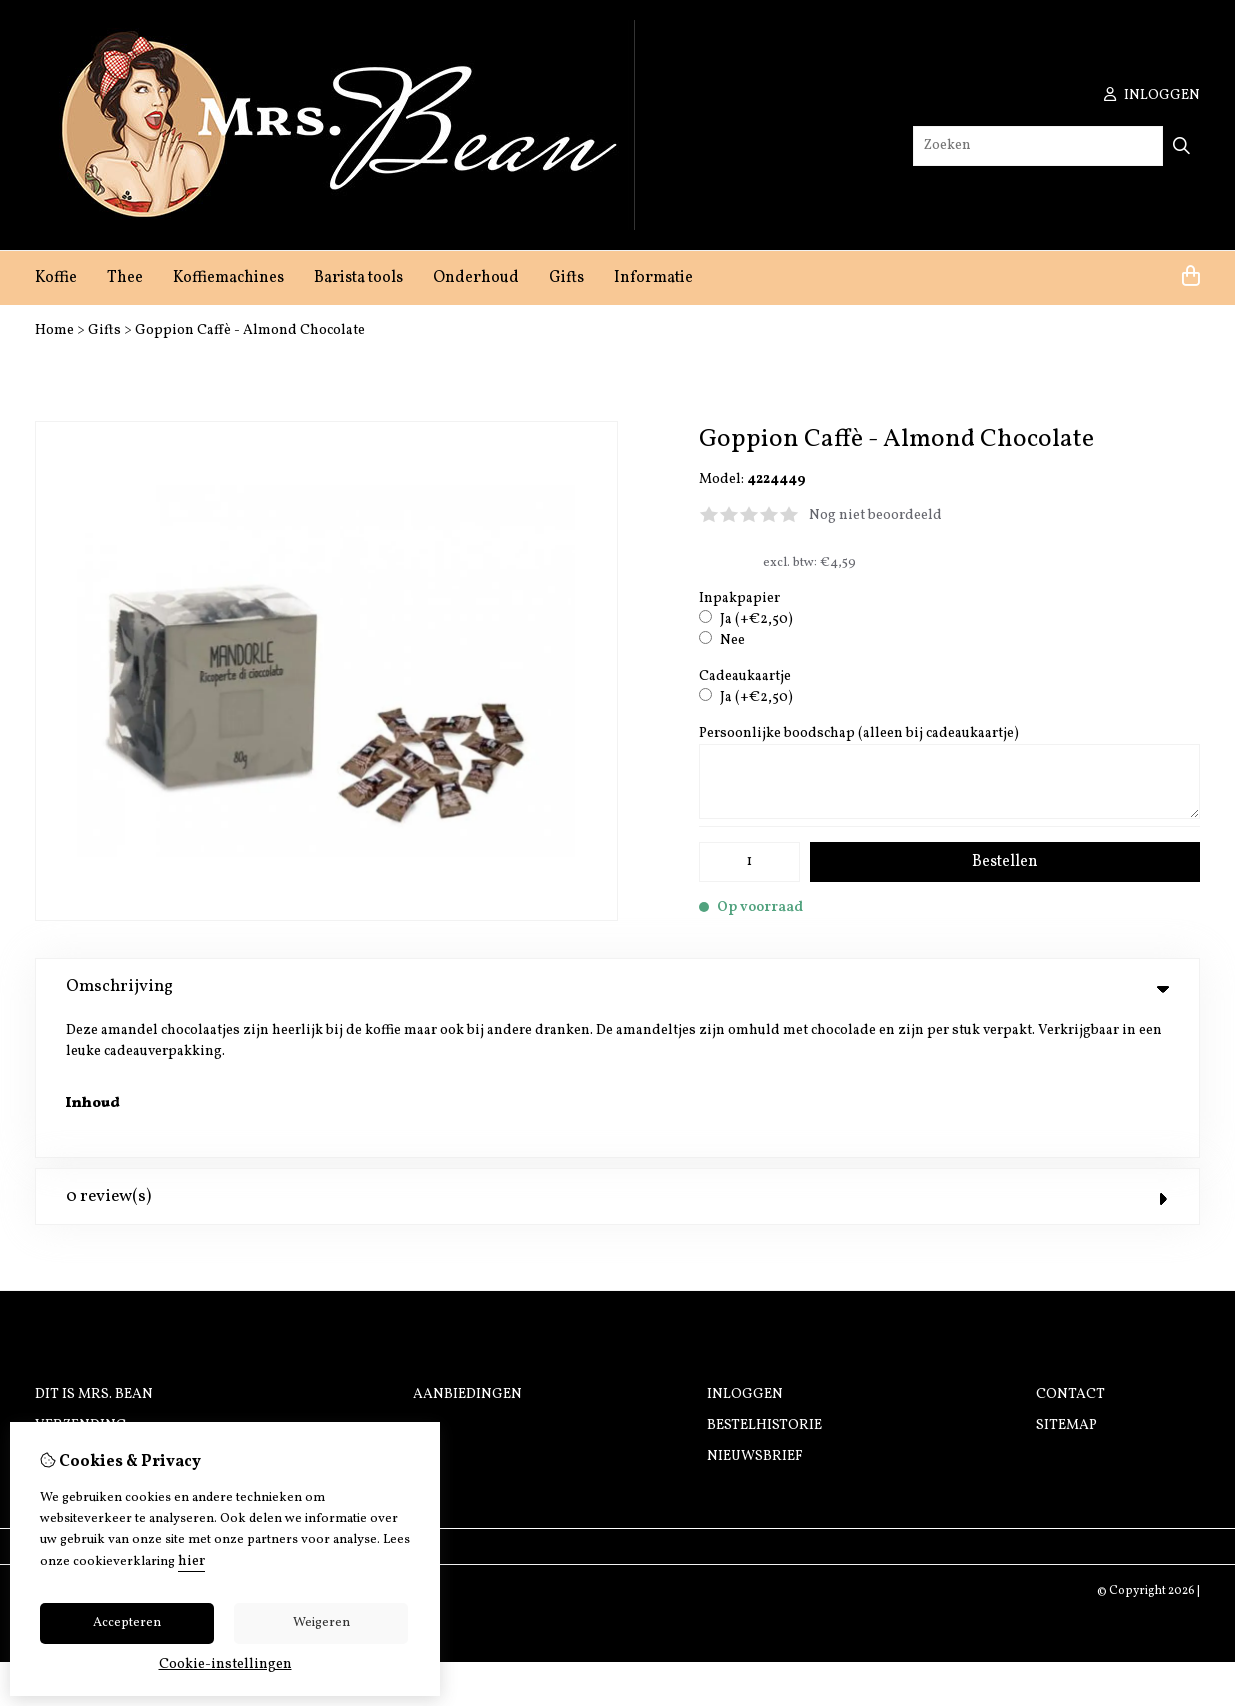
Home (54, 330)
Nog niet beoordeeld (875, 515)
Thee (125, 278)
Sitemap (1066, 1283)
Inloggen (745, 1252)
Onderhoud (476, 278)
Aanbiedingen (467, 1252)
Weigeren (321, 1623)
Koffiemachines (228, 278)
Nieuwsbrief (755, 1314)
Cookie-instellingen (225, 1664)
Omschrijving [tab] (617, 986)
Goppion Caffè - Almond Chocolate (250, 330)
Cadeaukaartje (745, 676)
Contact (1070, 1252)
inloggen (1152, 95)
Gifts (566, 278)
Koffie (56, 278)
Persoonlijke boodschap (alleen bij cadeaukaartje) (859, 733)
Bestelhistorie (764, 1283)
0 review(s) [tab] (617, 1054)
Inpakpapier (739, 598)
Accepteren (127, 1623)
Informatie (653, 278)
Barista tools (358, 278)
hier (191, 1561)
